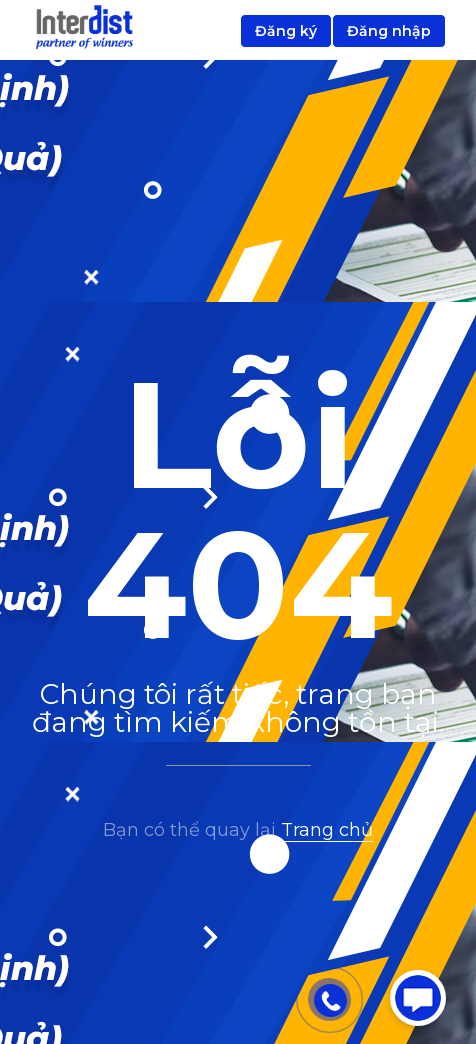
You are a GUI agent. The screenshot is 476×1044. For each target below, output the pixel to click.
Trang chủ (327, 830)
